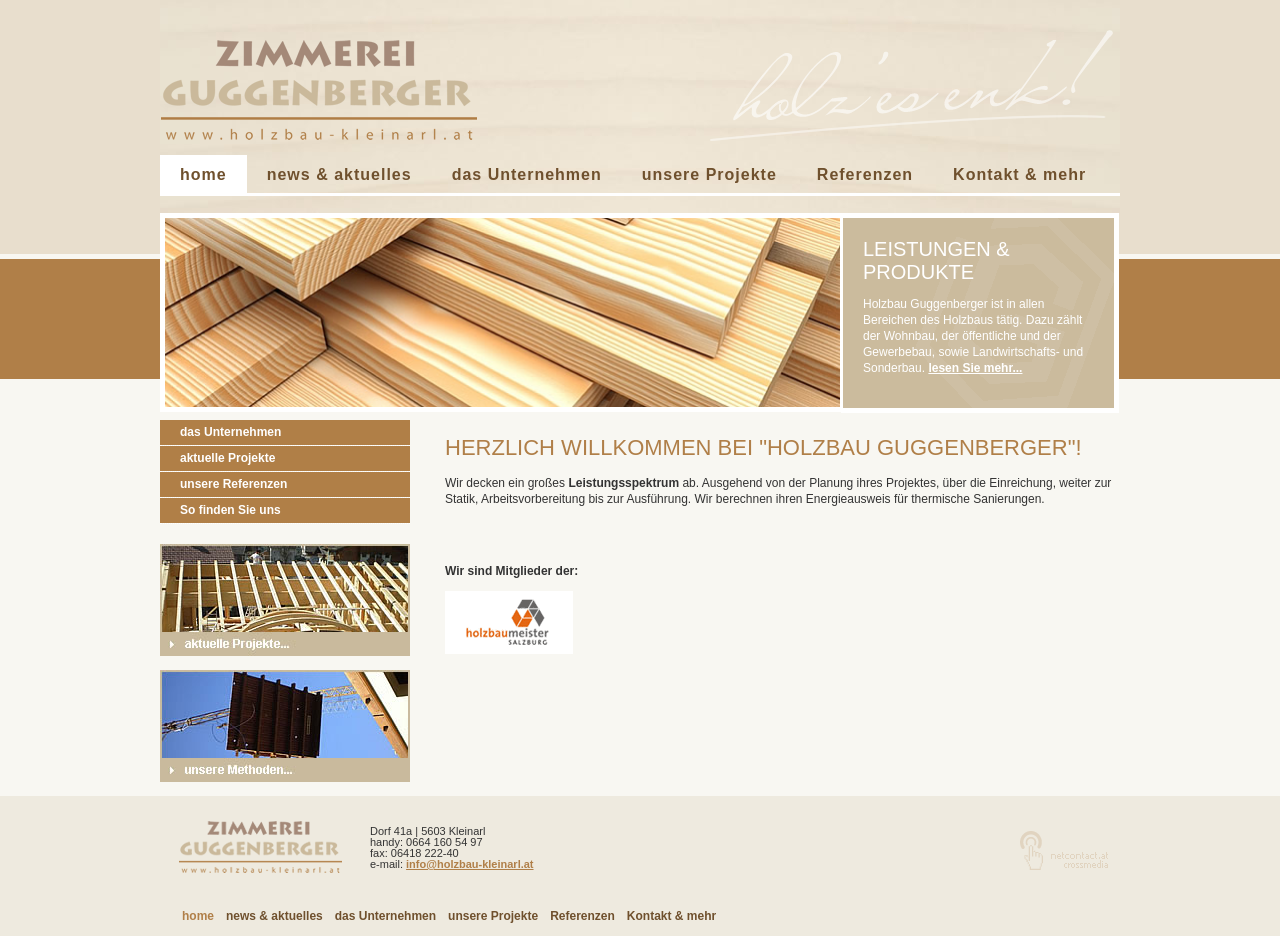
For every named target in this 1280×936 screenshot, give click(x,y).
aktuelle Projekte (227, 458)
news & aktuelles (339, 174)
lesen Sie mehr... (975, 368)
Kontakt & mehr (1019, 174)
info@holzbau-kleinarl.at (469, 864)
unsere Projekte (709, 174)
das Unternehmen (527, 174)
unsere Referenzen (233, 484)
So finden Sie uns (230, 510)
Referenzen (865, 174)
